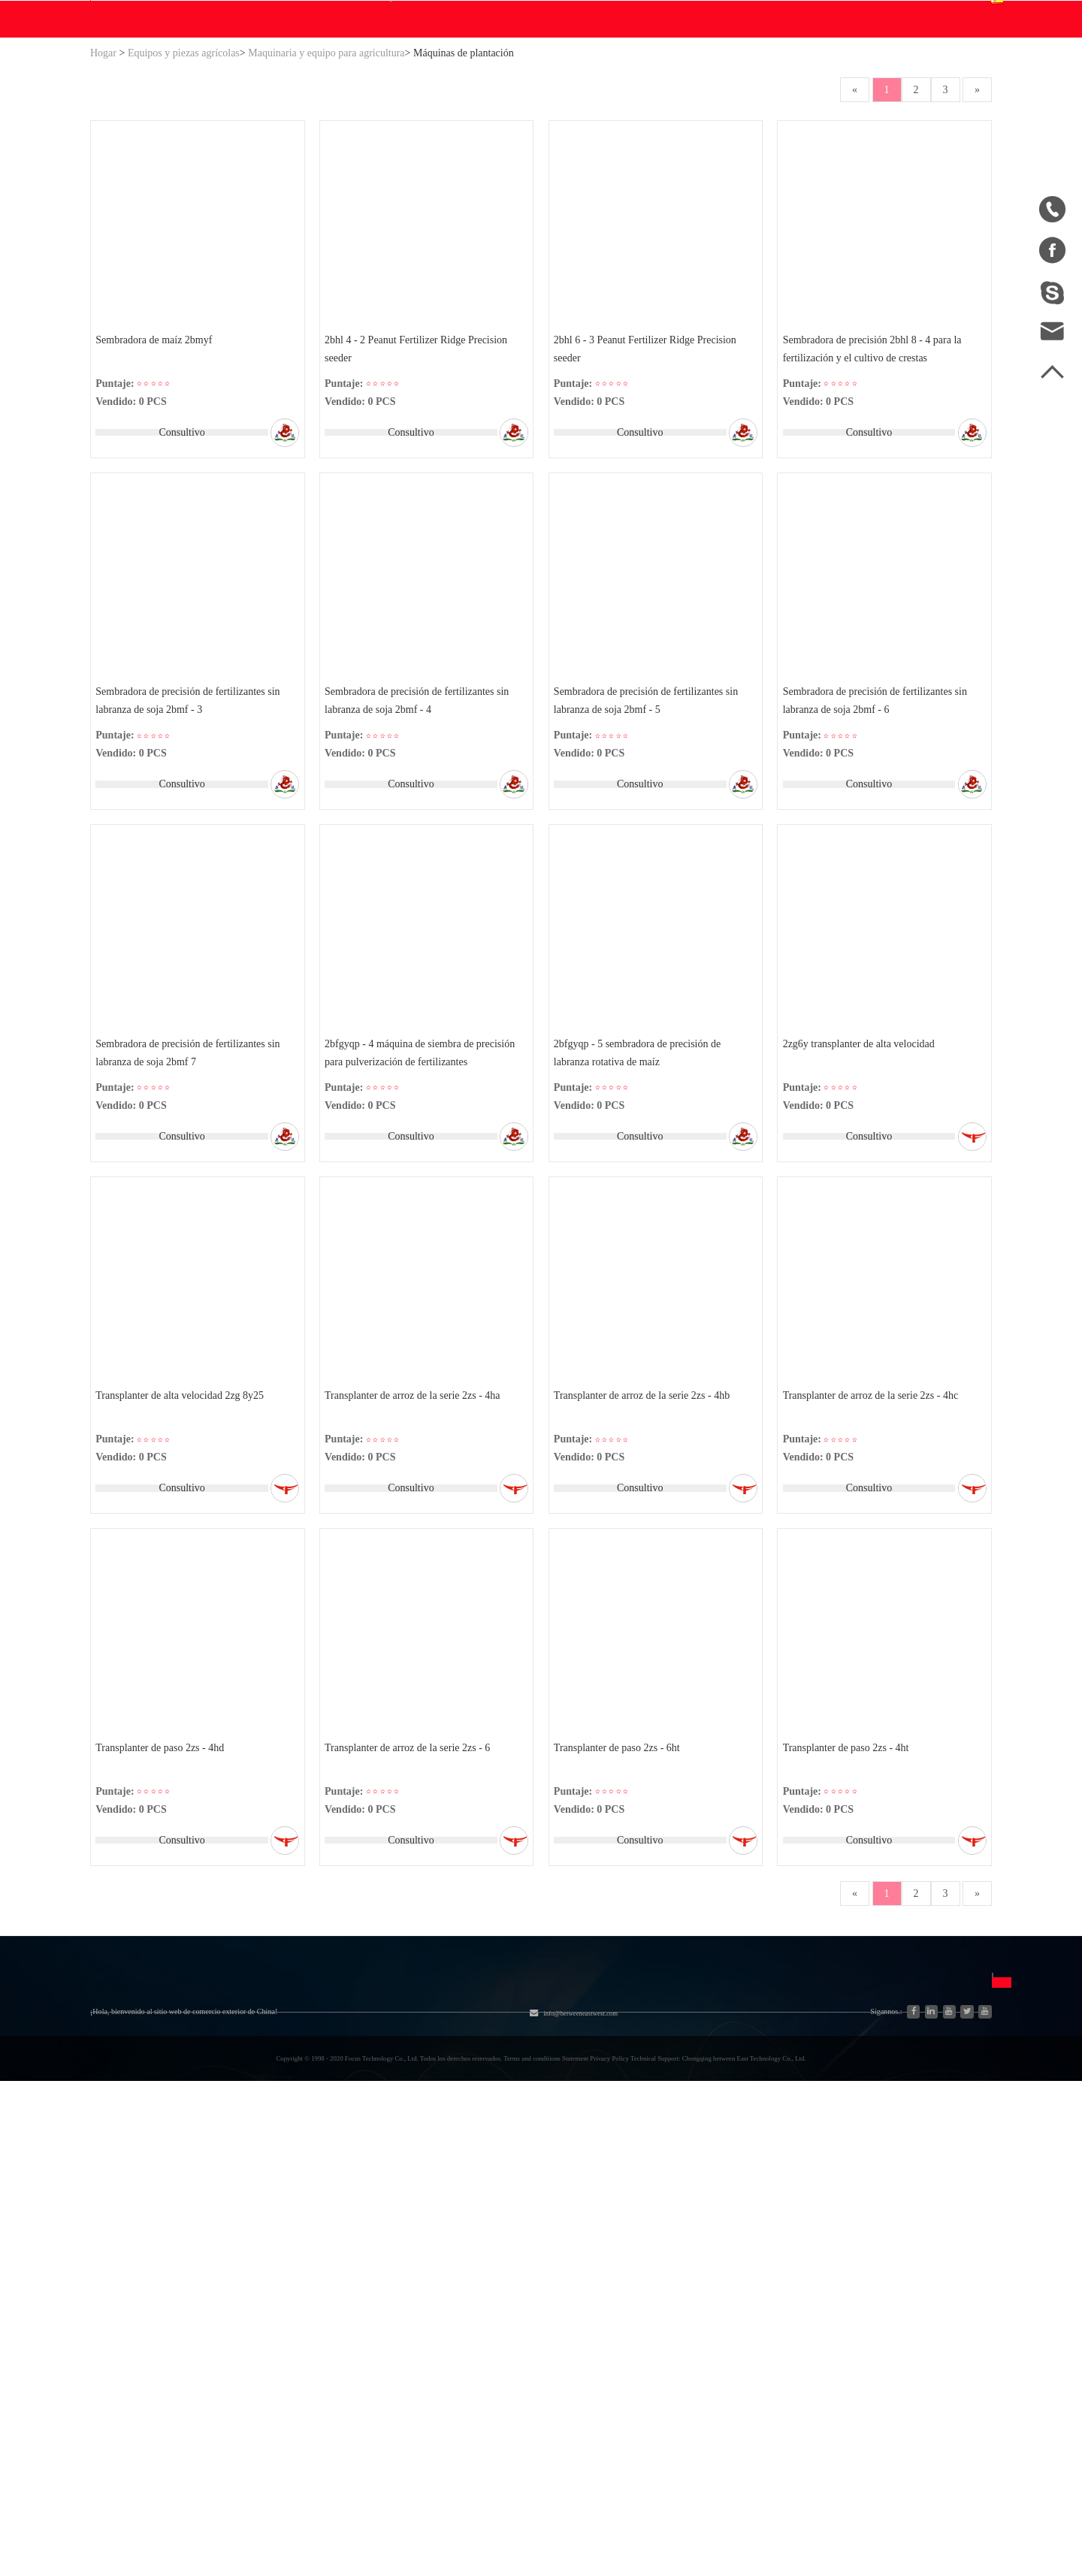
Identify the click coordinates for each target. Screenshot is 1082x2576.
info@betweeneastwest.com (460, 16)
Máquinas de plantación (463, 196)
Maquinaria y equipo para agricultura (326, 196)
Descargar (394, 162)
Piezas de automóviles (269, 2321)
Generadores (246, 2294)
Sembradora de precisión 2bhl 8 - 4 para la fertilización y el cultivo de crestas (874, 494)
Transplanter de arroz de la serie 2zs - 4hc (873, 1565)
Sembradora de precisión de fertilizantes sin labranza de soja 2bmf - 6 (877, 854)
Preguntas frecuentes (629, 2239)
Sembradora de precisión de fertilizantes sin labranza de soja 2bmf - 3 (190, 854)
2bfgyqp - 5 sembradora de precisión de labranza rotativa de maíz (640, 1214)
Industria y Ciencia (261, 2267)
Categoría (257, 2203)
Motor (360, 2267)
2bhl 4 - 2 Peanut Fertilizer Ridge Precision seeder (419, 494)
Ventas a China (126, 2348)
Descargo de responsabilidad (624, 2294)
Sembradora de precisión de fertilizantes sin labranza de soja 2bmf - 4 (420, 854)
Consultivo (179, 578)
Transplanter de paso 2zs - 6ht (620, 1925)
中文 (718, 2239)
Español (947, 87)
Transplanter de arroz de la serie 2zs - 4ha (415, 1565)
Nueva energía (251, 2348)
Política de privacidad (607, 2321)
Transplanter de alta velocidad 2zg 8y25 (182, 1565)
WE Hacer (316, 162)
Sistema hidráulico (261, 2240)
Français (726, 2321)
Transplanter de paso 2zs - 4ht (848, 1925)
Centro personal (786, 77)
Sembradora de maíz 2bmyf (156, 485)
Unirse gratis (586, 2266)
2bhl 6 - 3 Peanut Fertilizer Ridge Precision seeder (648, 494)
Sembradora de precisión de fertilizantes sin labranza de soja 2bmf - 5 (649, 854)
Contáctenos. (577, 162)
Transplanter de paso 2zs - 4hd (162, 1925)
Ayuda (510, 162)
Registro (843, 14)
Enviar (872, 2360)
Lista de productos (134, 2321)
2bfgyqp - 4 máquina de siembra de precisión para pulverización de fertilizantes (423, 1214)
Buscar (632, 88)
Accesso (789, 14)
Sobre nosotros (152, 2203)
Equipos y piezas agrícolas (184, 196)
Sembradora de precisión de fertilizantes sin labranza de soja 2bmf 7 (190, 1214)
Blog (465, 162)
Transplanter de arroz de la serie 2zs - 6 (410, 1925)
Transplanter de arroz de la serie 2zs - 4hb (645, 1565)
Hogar (103, 196)
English (724, 2266)
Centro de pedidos (791, 97)
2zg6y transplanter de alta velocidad (861, 1205)
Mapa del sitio (124, 2294)
